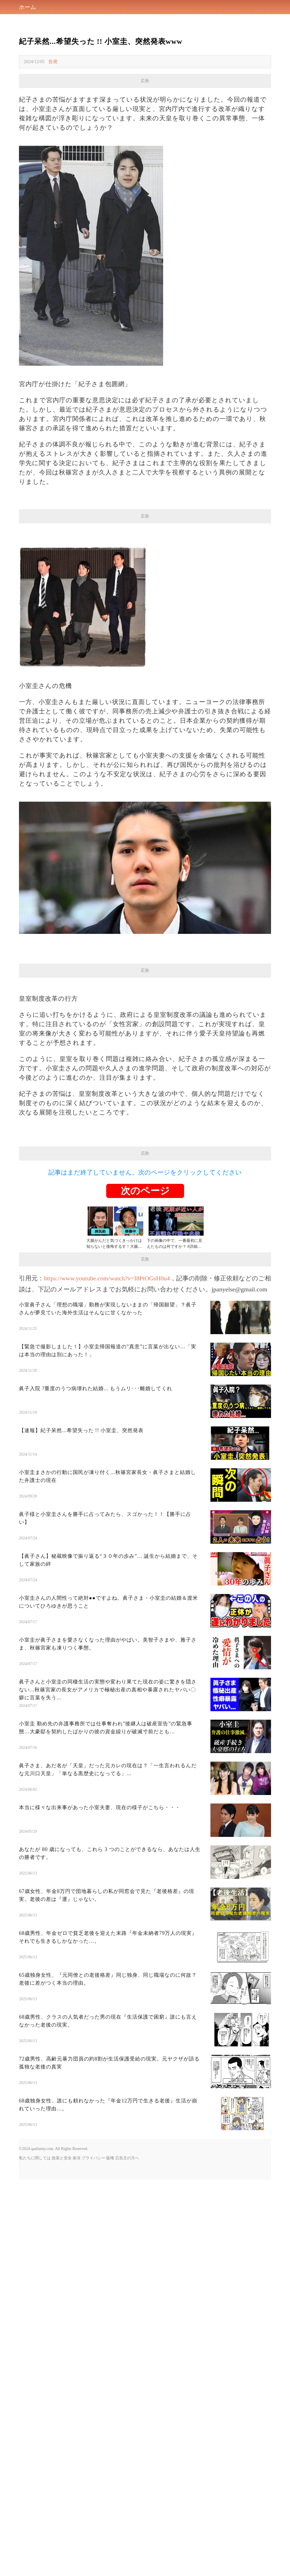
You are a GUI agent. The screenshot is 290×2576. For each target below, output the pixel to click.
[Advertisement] (145, 1017)
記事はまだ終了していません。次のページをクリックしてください (145, 1251)
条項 (76, 2237)
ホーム (27, 7)
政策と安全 (62, 2237)
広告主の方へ (127, 2237)
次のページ (145, 1270)
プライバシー (93, 2237)
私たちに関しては (35, 2237)
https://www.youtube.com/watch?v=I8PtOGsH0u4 (107, 1357)
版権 (110, 2237)
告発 (52, 61)
